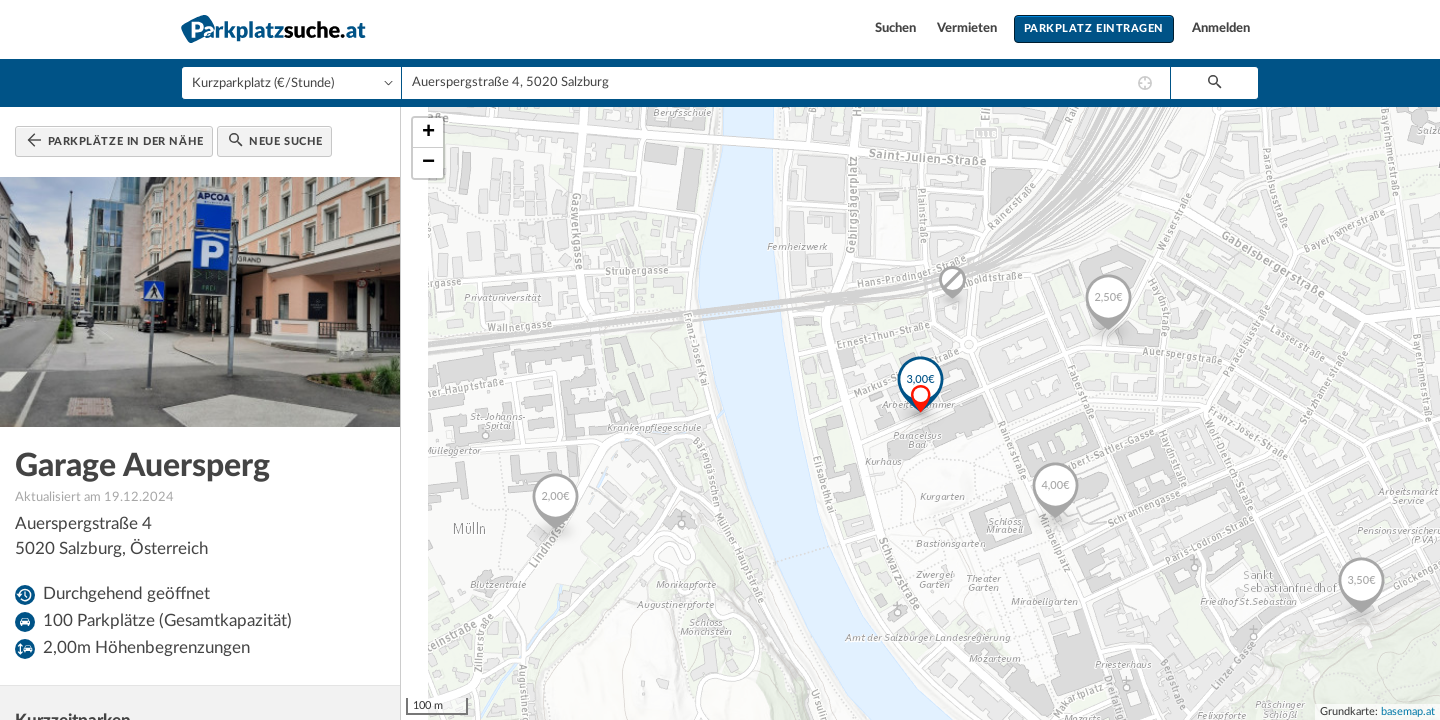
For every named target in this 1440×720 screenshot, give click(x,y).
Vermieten (968, 28)
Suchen (897, 28)
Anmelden (1221, 28)
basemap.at (1408, 711)
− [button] (428, 163)
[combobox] (786, 83)
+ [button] (428, 133)
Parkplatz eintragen (1094, 28)
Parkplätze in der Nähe (115, 140)
